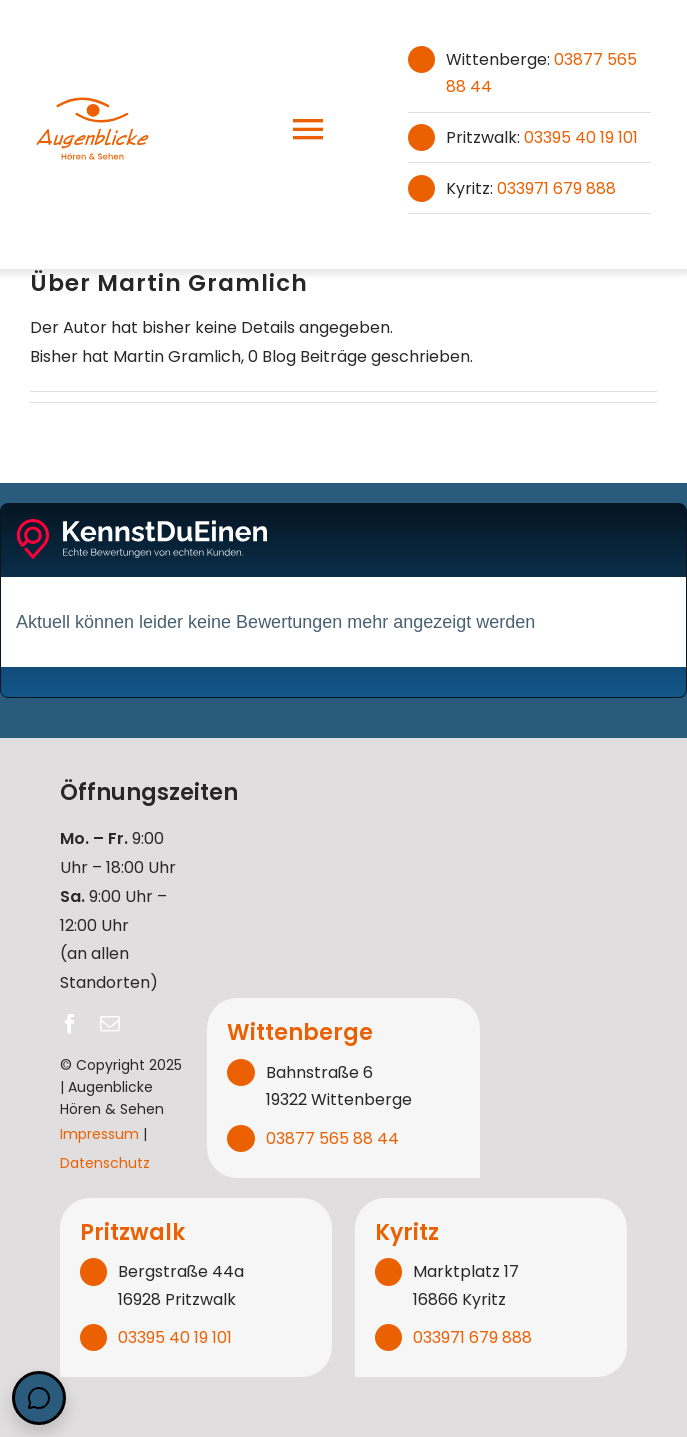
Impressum (99, 1134)
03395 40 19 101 (581, 137)
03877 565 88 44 (332, 1138)
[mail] (110, 1024)
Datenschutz (105, 1163)
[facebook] (70, 1024)
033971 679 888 (556, 188)
